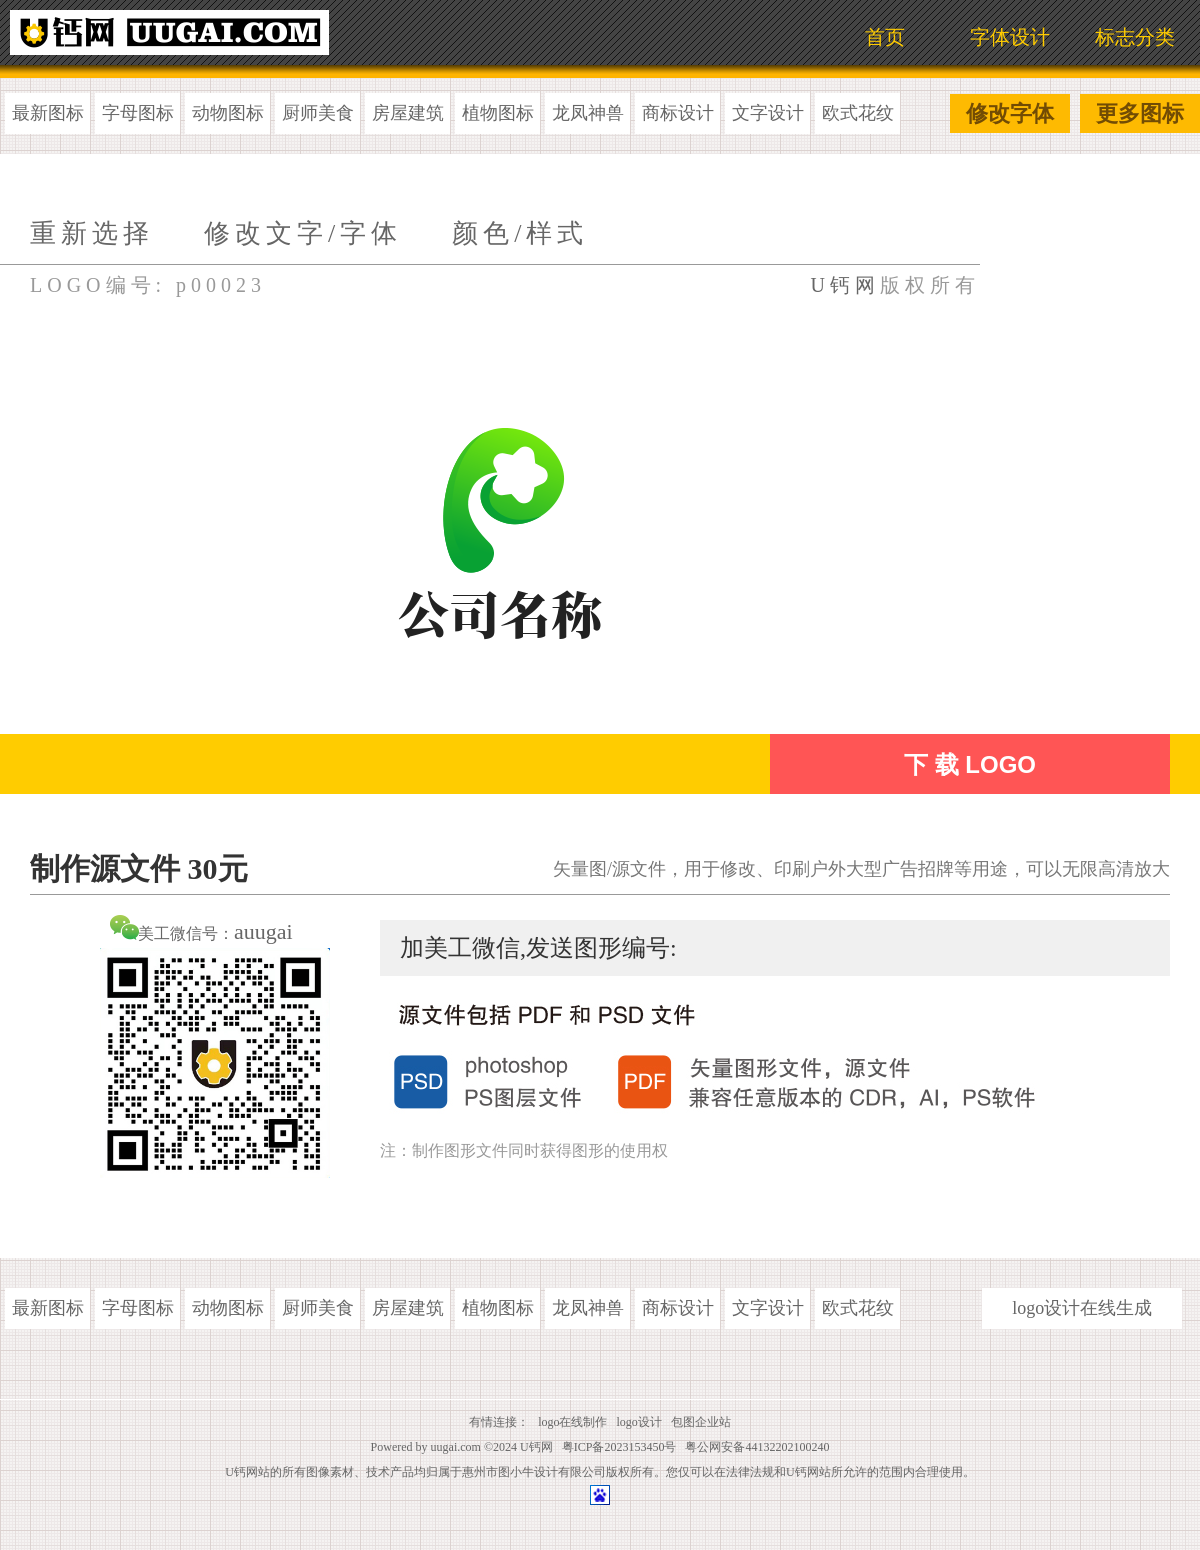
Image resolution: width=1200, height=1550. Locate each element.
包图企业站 (701, 1422)
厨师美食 (318, 113)
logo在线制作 (572, 1422)
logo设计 (639, 1422)
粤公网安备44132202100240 (757, 1447)
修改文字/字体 (303, 233)
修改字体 (1010, 113)
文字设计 (768, 113)
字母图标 (138, 113)
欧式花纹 (858, 113)
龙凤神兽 (588, 113)
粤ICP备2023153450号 (619, 1447)
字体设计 (1010, 37)
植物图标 (498, 113)
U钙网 (845, 285)
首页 (885, 37)
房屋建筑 (408, 113)
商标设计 (678, 113)
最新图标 (48, 113)
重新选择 (92, 233)
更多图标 (1140, 113)
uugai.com (456, 1447)
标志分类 (1135, 37)
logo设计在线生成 (1082, 1308)
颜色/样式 (520, 233)
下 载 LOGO (970, 764)
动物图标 (228, 113)
